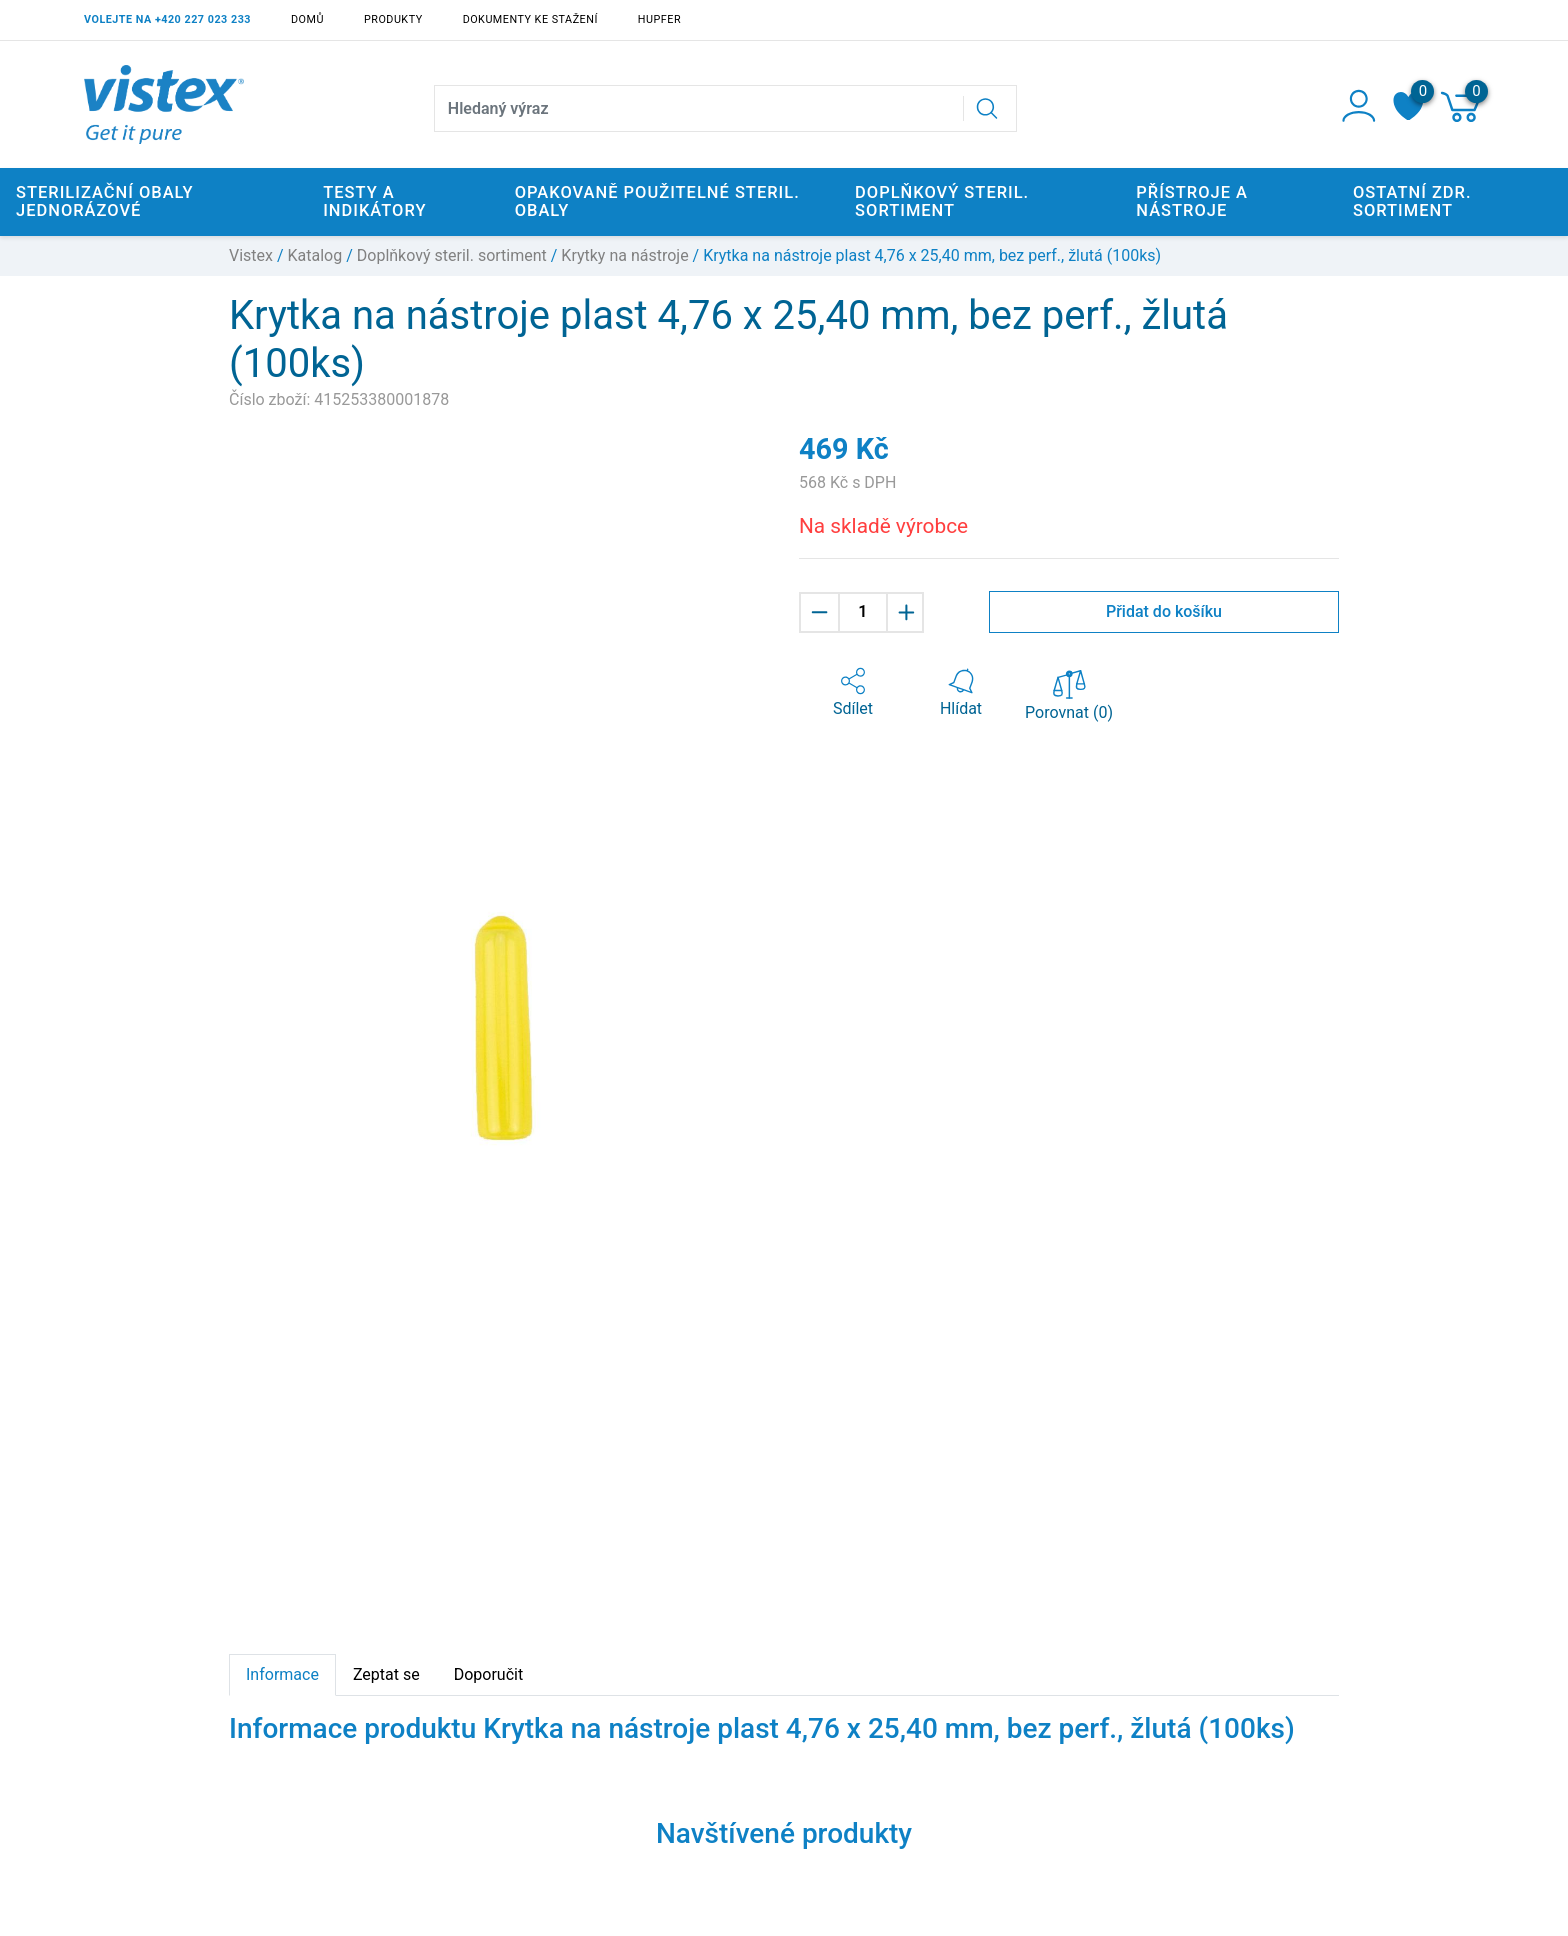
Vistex (251, 255)
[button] (853, 693)
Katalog (315, 255)
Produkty (393, 19)
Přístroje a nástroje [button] (1192, 201)
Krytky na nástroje (624, 255)
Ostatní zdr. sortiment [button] (1412, 201)
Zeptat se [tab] (386, 1674)
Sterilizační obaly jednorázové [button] (105, 201)
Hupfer (659, 19)
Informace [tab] (282, 1674)
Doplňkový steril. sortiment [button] (942, 201)
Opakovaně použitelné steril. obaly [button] (657, 201)
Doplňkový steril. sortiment (452, 255)
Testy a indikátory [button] (374, 201)
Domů (307, 19)
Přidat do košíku (1164, 611)
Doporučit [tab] (488, 1674)
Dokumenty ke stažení (530, 19)
